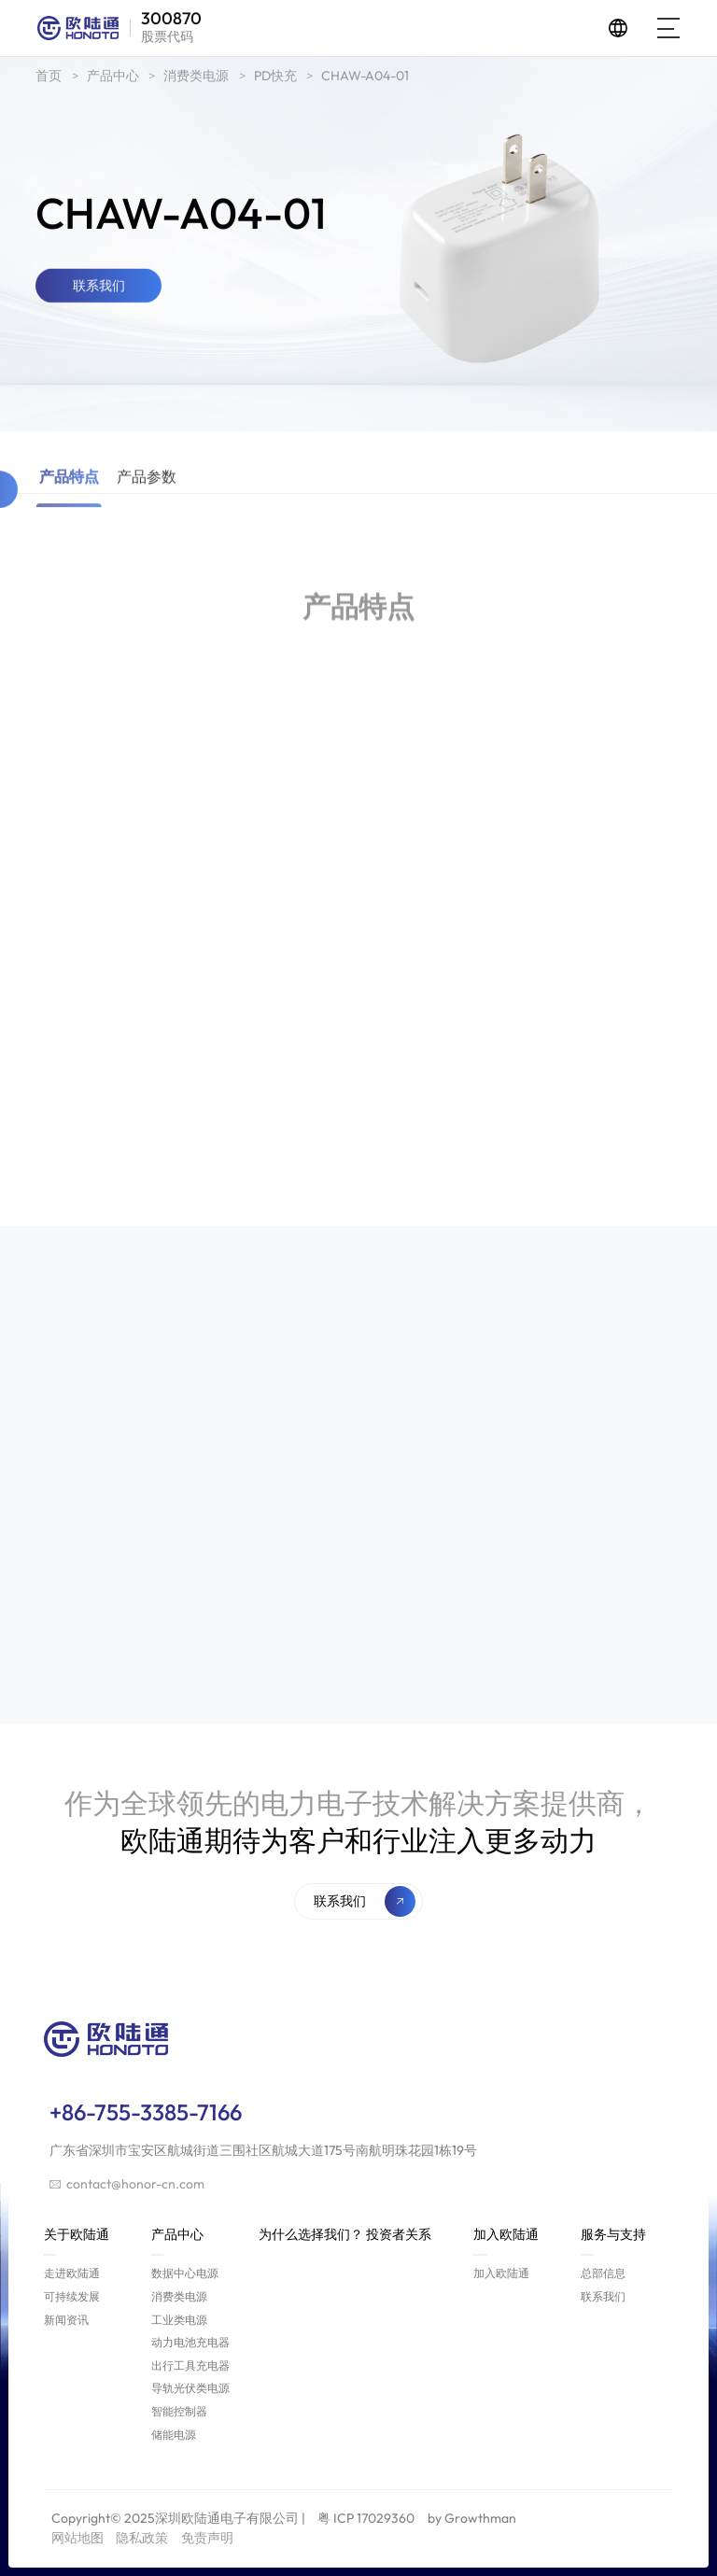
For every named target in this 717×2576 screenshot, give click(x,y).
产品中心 (113, 79)
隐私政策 (142, 2537)
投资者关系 (398, 2234)
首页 (48, 79)
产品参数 (146, 515)
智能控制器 (179, 2411)
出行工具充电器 (190, 2365)
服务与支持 (613, 2241)
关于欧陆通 (76, 2241)
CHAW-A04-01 (365, 79)
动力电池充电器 (190, 2342)
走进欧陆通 (72, 2273)
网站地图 (77, 2537)
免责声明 (207, 2537)
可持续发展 (72, 2296)
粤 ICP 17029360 (366, 2518)
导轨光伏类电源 (190, 2388)
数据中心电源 (184, 2273)
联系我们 (603, 2296)
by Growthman (472, 2518)
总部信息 (603, 2273)
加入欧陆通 (506, 2241)
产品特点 (69, 515)
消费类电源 (196, 79)
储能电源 (173, 2435)
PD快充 (275, 79)
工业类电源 (179, 2320)
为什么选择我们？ (311, 2234)
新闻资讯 (66, 2320)
